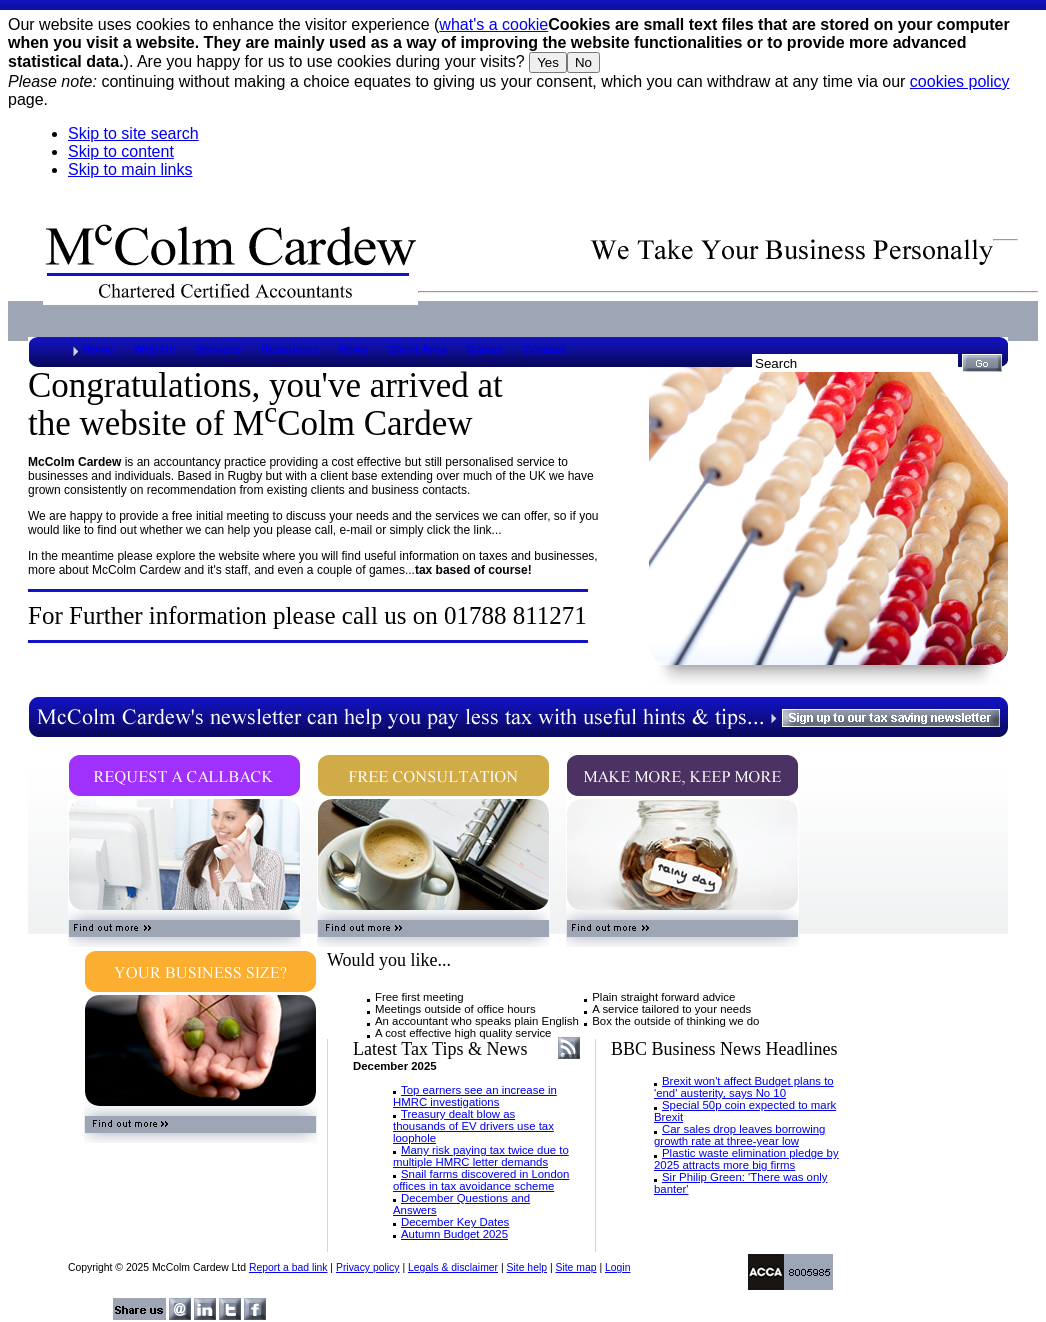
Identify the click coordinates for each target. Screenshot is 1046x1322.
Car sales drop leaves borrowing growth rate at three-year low (739, 1135)
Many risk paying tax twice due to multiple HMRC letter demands (481, 1156)
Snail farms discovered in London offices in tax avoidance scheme (481, 1180)
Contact (545, 349)
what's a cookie (493, 24)
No (583, 62)
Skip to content (121, 151)
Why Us (154, 349)
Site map (575, 1267)
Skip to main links (130, 169)
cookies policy (960, 81)
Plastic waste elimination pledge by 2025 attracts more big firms (746, 1159)
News (352, 349)
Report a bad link (288, 1267)
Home (98, 349)
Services (218, 349)
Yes (548, 62)
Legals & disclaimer (453, 1267)
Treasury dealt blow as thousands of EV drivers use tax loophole (473, 1126)
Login (617, 1267)
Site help (527, 1267)
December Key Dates (455, 1222)
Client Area (417, 349)
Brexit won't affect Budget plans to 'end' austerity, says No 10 (744, 1087)
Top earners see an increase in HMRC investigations (475, 1096)
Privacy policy (368, 1267)
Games (484, 349)
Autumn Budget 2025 (454, 1234)
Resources (289, 349)
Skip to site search (133, 133)
